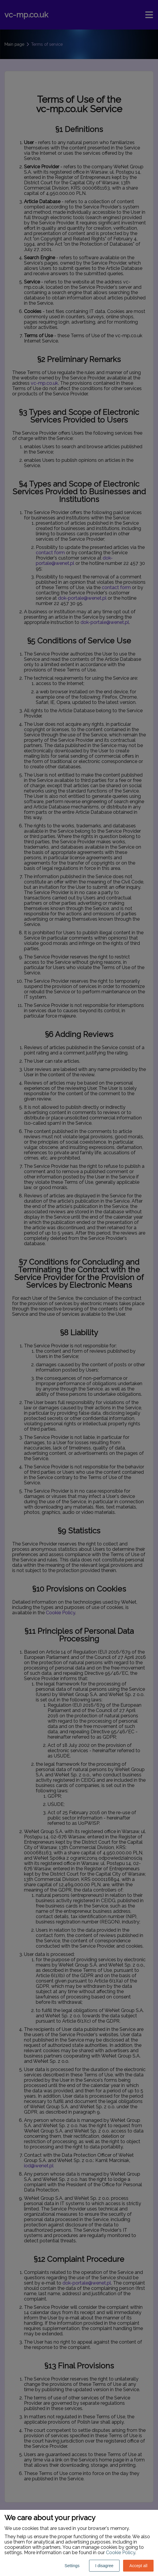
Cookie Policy (120, 2552)
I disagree (104, 2565)
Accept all (138, 2565)
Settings (72, 2565)
